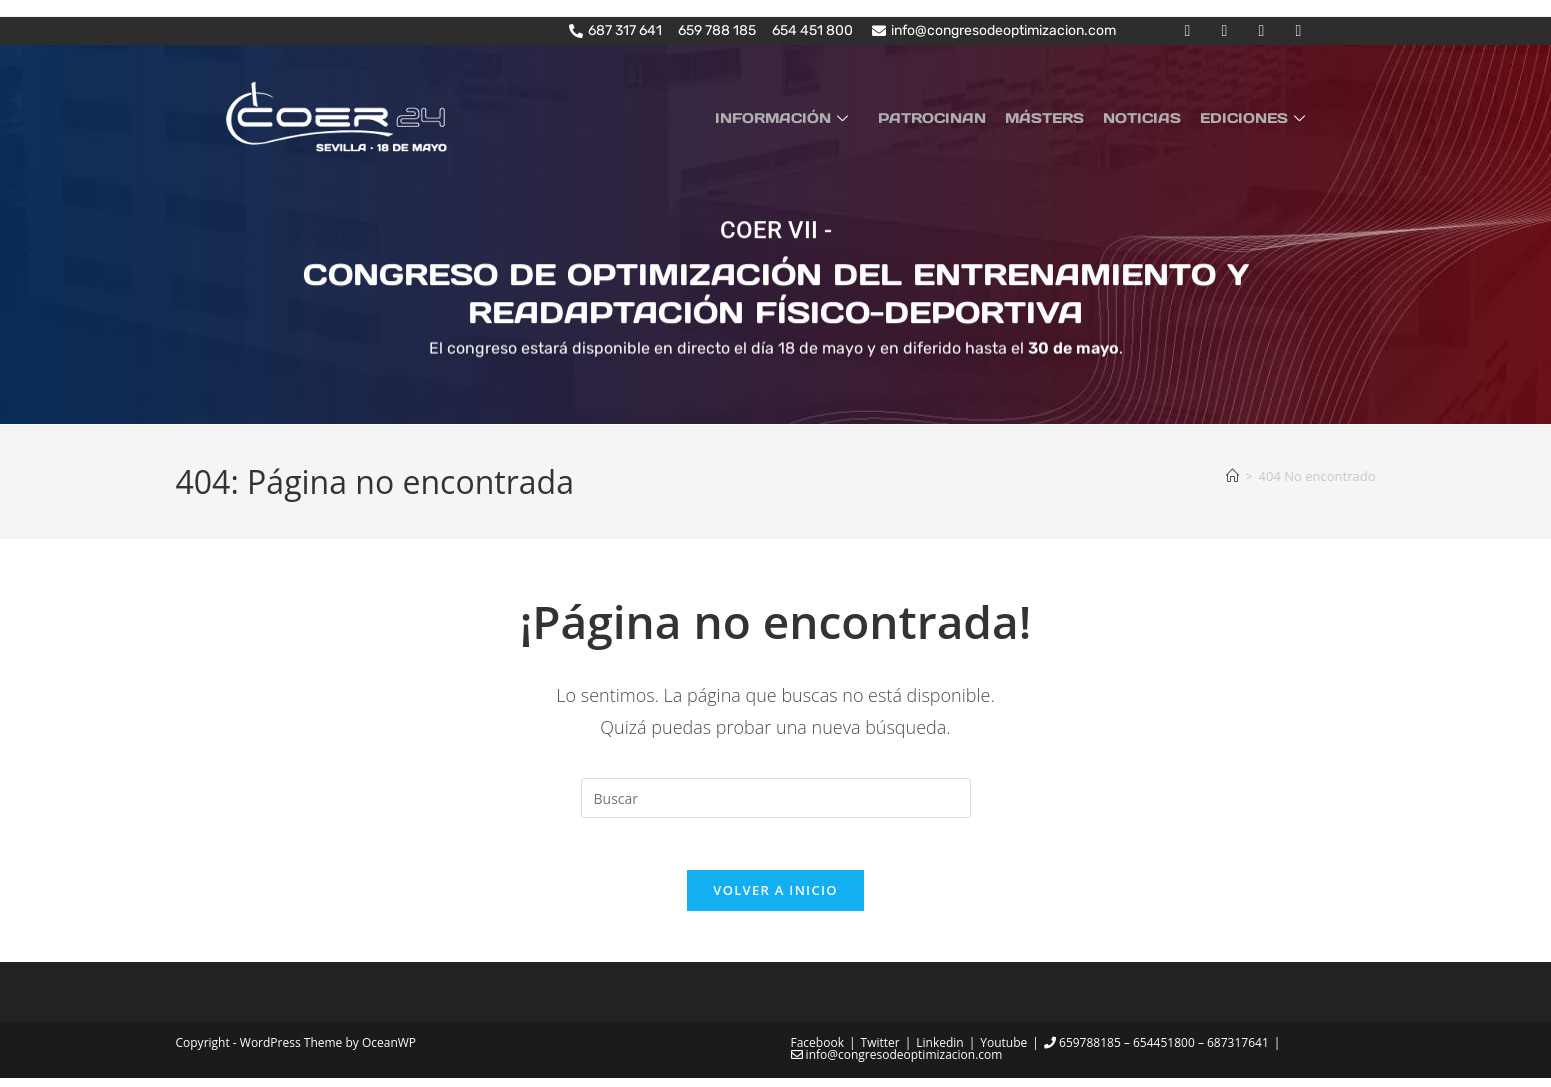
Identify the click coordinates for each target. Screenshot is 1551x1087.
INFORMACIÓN (806, 117)
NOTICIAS (1149, 117)
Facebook (817, 1051)
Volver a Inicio (775, 899)
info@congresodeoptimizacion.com (897, 1063)
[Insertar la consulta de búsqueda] (776, 798)
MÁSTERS (1056, 117)
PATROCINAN (949, 117)
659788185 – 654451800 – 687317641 (1156, 1051)
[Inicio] (1232, 475)
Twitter (880, 1051)
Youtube (1003, 1051)
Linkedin (939, 1051)
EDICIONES (1257, 117)
